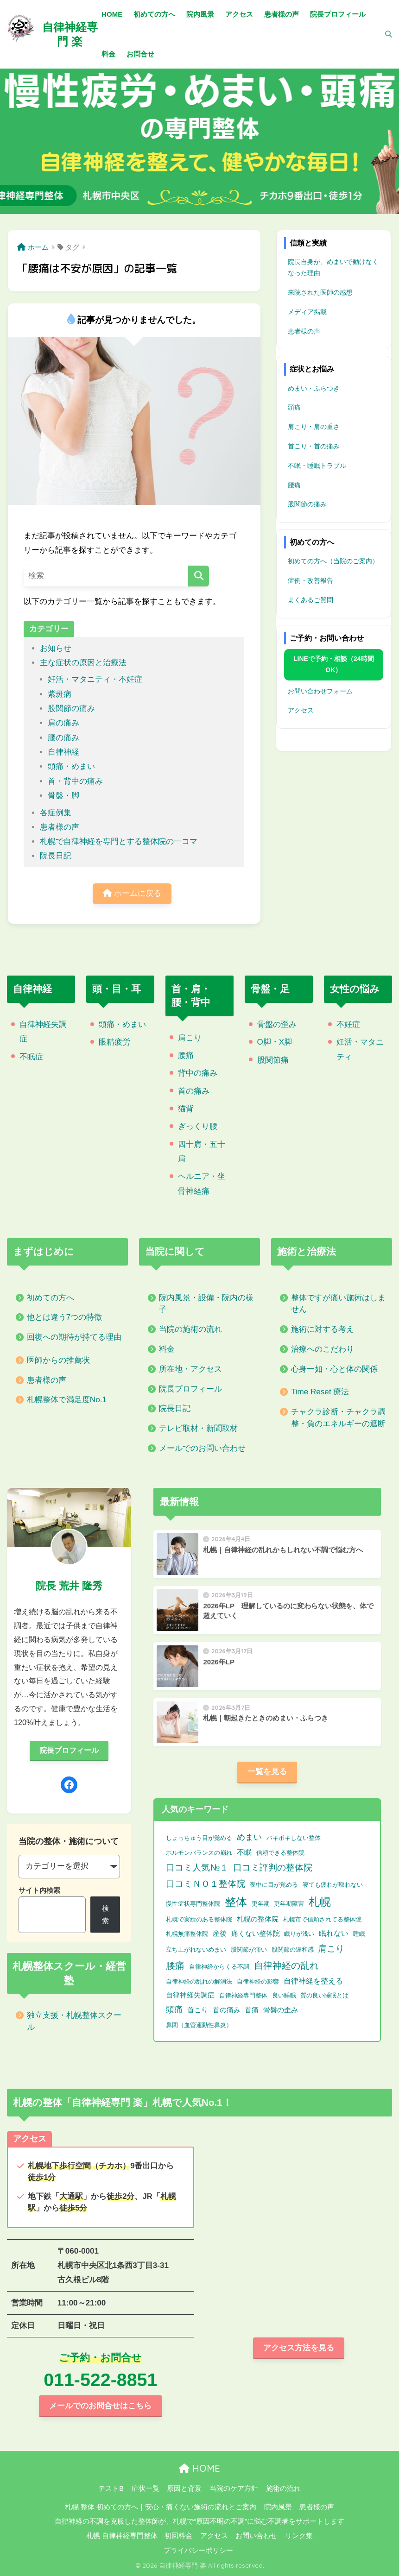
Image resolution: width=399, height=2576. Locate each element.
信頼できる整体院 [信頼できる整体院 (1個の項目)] (280, 1852)
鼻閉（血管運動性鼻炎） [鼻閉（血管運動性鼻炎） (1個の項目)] (199, 2025)
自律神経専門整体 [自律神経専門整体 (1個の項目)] (243, 1995)
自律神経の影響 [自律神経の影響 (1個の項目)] (258, 1981)
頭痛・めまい (71, 766)
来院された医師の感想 (320, 292)
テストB (111, 2488)
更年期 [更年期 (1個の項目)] (261, 1903)
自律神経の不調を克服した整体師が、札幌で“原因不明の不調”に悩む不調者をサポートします (199, 2521)
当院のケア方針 (233, 2488)
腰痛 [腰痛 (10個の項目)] (175, 1965)
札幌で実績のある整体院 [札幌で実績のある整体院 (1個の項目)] (199, 1919)
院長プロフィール (190, 1389)
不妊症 (348, 1024)
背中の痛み (197, 1073)
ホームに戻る (132, 893)
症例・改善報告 (310, 580)
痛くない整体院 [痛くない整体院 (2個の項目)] (255, 1933)
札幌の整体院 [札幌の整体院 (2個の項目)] (258, 1919)
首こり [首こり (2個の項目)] (197, 2010)
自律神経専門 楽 (70, 34)
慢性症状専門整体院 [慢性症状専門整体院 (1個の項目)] (193, 1903)
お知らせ (55, 648)
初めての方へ (50, 1297)
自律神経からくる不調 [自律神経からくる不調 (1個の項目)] (219, 1966)
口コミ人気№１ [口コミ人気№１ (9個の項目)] (197, 1867)
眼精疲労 (114, 1042)
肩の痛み (63, 722)
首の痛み (193, 1091)
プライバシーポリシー (198, 2550)
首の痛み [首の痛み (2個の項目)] (227, 2010)
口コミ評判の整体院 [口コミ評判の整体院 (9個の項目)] (272, 1867)
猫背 (186, 1108)
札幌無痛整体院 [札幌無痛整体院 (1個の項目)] (187, 1933)
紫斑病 (59, 694)
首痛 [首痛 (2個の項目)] (252, 2010)
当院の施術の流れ (190, 1329)
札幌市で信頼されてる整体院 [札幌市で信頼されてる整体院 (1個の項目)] (322, 1919)
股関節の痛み (71, 708)
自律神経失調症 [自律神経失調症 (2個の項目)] (190, 1995)
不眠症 (31, 1056)
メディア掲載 (307, 311)
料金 (167, 1349)
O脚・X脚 (274, 1042)
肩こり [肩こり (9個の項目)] (331, 1948)
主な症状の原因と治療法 (83, 662)
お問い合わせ (256, 2535)
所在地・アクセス (190, 1369)
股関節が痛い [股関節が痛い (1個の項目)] (249, 1949)
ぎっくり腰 (197, 1126)
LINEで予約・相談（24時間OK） (333, 664)
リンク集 (299, 2535)
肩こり (190, 1037)
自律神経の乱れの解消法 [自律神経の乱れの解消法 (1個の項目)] (199, 1981)
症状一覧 (145, 2488)
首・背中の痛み (75, 781)
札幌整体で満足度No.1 (67, 1399)
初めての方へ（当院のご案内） (333, 561)
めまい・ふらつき (314, 388)
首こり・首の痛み (314, 446)
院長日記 (55, 855)
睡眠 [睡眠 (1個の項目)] (359, 1933)
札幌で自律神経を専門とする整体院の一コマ (118, 841)
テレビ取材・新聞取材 (198, 1428)
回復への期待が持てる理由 (74, 1337)
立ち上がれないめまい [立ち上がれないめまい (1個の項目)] (196, 1949)
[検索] (384, 34)
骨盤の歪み (277, 1024)
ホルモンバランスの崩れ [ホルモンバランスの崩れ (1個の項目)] (199, 1852)
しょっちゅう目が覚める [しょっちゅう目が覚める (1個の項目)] (199, 1837)
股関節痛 (273, 1060)
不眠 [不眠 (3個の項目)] (244, 1852)
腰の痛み (63, 737)
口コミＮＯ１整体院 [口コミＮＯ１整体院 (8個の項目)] (205, 1884)
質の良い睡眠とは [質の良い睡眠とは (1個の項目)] (324, 1995)
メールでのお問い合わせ (202, 1448)
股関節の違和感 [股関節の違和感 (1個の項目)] (293, 1949)
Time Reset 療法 (320, 1391)
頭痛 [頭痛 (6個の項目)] (174, 2009)
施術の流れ (283, 2488)
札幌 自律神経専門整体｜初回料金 (139, 2535)
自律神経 (63, 752)
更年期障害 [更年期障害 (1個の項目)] (289, 1903)
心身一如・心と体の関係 (334, 1369)
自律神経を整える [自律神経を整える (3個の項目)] (313, 1981)
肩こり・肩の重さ (314, 426)
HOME (199, 2468)
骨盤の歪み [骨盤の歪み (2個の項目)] (280, 2010)
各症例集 (55, 812)
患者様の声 (59, 827)
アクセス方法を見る (298, 2347)
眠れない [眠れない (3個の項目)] (333, 1933)
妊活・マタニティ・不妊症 (95, 679)
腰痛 (294, 485)
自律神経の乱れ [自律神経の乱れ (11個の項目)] (286, 1965)
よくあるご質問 (310, 600)
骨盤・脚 (63, 795)
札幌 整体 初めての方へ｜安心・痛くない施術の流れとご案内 (160, 2507)
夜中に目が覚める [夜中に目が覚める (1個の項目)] (274, 1884)
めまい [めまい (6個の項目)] (249, 1837)
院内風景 (278, 2507)
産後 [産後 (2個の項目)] (220, 1933)
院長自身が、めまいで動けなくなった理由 (333, 267)
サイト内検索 (39, 1890)
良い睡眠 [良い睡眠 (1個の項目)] (284, 1995)
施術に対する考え (322, 1329)
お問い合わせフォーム (320, 691)
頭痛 (294, 407)
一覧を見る (267, 1771)
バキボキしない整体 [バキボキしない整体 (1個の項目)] (293, 1837)
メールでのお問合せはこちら (100, 2405)
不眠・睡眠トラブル (317, 465)
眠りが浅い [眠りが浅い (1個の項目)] (299, 1933)
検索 (105, 1914)
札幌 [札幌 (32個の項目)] (320, 1902)
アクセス (301, 710)
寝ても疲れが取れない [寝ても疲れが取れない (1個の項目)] (333, 1884)
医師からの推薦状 (58, 1360)
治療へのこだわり (322, 1349)
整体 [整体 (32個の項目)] (236, 1902)
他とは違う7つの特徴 (64, 1317)
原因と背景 (184, 2488)
